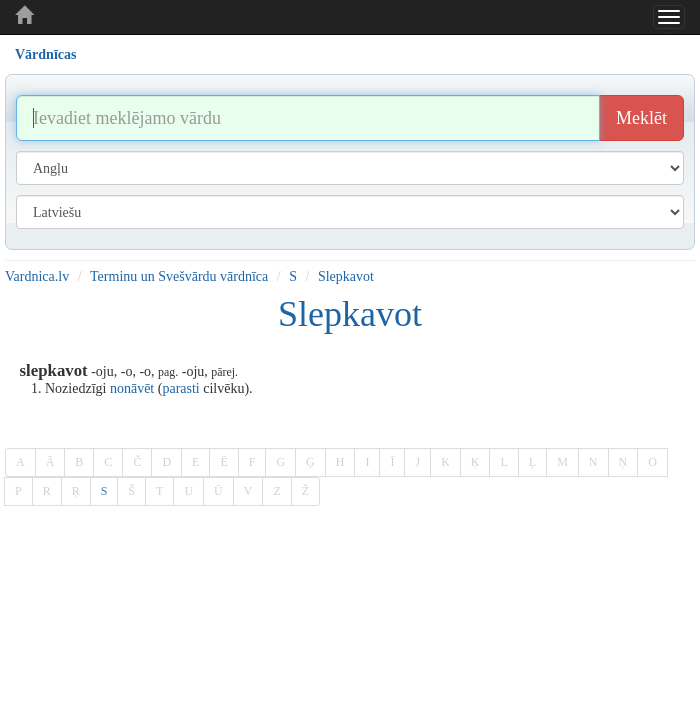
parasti (180, 388)
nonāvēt (132, 388)
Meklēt (641, 118)
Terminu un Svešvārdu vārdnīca (179, 276)
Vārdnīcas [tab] (45, 54)
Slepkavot (346, 276)
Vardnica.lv (37, 276)
